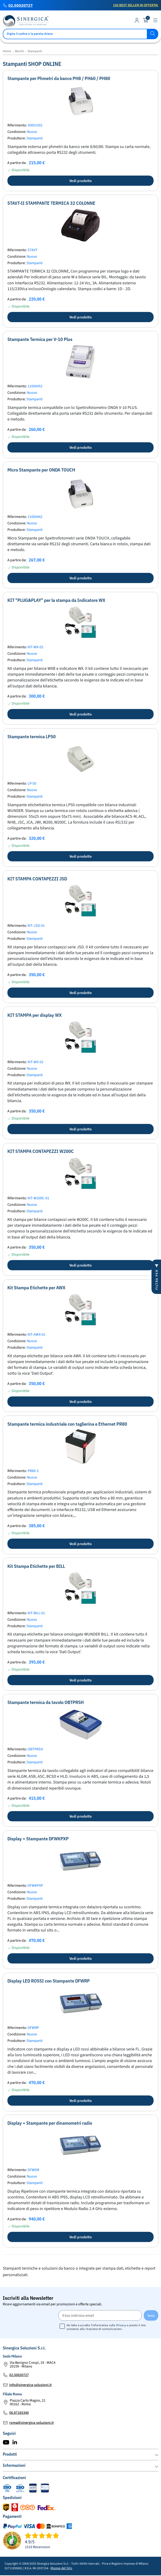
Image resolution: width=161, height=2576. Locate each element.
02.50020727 (20, 5)
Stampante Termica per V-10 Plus (39, 339)
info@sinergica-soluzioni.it (30, 2384)
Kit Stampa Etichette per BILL (36, 1566)
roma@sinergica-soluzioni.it (31, 2422)
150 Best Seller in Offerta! (135, 5)
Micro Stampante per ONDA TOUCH (41, 470)
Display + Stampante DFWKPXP (38, 1838)
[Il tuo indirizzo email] (100, 2315)
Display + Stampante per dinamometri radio (49, 2123)
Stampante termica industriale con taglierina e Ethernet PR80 (67, 1424)
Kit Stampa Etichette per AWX (36, 1287)
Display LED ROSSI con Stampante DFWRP (48, 1981)
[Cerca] (80, 34)
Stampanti (34, 138)
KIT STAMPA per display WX (34, 1015)
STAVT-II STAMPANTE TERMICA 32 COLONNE (51, 203)
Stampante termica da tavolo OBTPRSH (45, 1702)
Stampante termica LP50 (31, 736)
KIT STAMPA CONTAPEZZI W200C (40, 1151)
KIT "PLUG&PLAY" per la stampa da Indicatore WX (56, 600)
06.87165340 (19, 2412)
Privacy (121, 2325)
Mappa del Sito (61, 2568)
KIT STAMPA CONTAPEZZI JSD (37, 879)
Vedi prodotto (80, 180)
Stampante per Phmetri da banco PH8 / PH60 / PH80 (58, 78)
